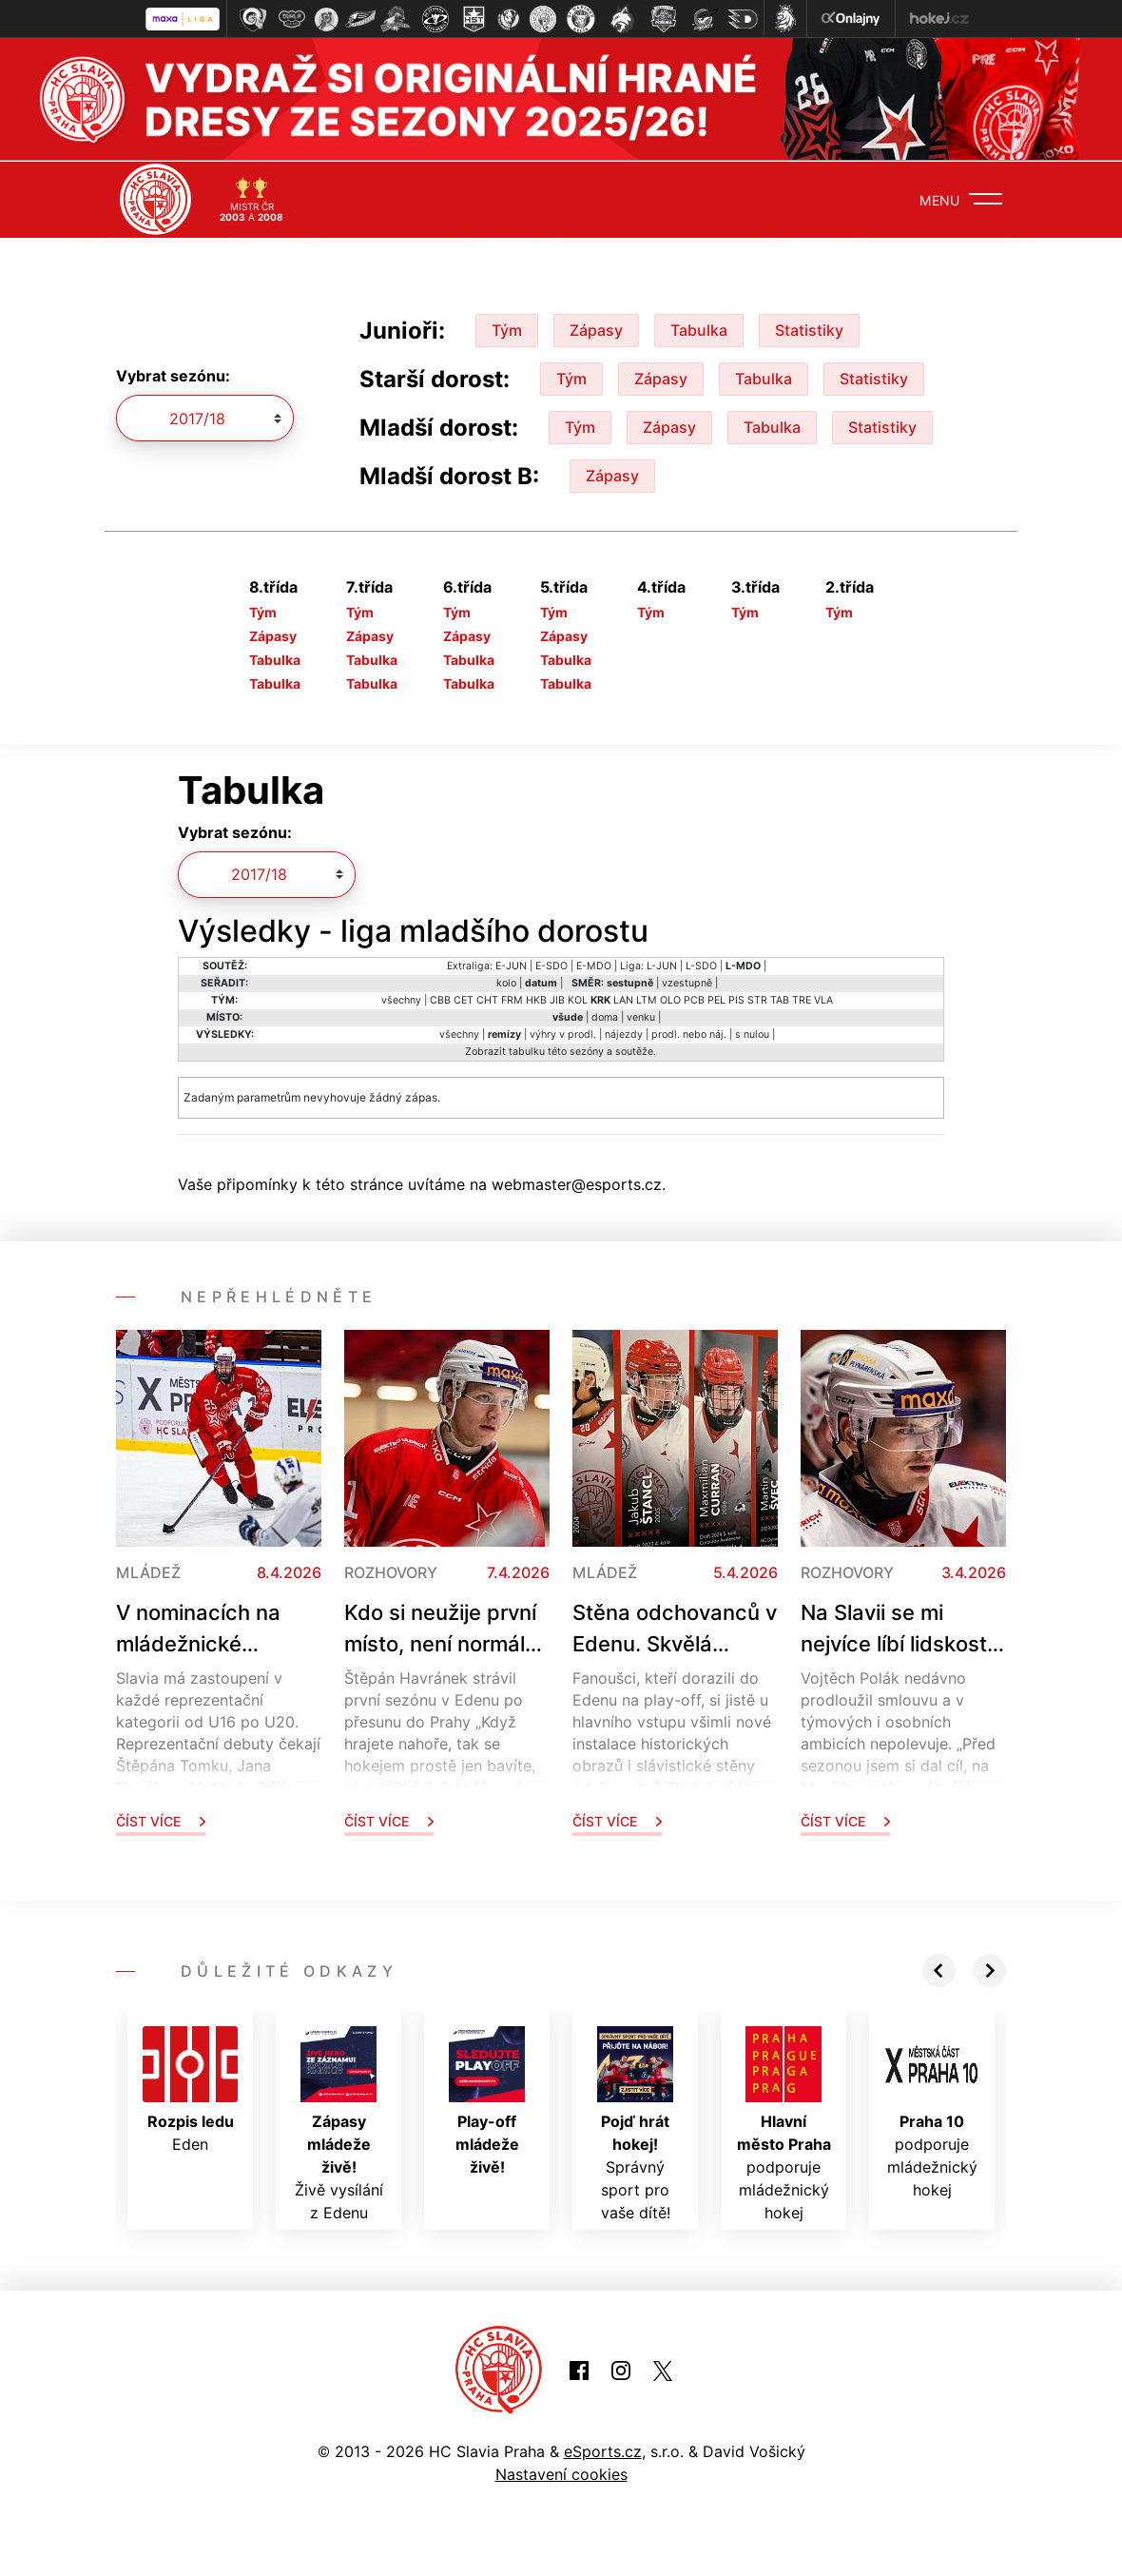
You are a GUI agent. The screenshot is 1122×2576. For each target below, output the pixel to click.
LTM (646, 999)
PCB (694, 999)
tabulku (527, 1050)
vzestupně (687, 982)
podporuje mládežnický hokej (784, 2123)
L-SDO (701, 965)
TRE (801, 999)
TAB (779, 999)
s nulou (752, 1033)
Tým (507, 328)
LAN (623, 999)
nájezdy (624, 1033)
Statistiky (809, 328)
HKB (536, 999)
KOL (578, 999)
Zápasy (596, 328)
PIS (736, 999)
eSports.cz (603, 2450)
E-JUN (511, 965)
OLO (670, 999)
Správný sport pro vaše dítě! (635, 2123)
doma (604, 1016)
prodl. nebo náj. (688, 1033)
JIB (557, 999)
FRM (512, 999)
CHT (487, 999)
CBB (440, 999)
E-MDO (593, 965)
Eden (190, 2089)
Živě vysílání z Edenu (339, 2123)
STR (757, 999)
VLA (823, 999)
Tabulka (698, 328)
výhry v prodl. (563, 1033)
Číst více (160, 1820)
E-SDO (551, 965)
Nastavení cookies (561, 2473)
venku (641, 1016)
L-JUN (662, 965)
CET (464, 999)
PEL (716, 999)
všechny (401, 999)
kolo (506, 982)
